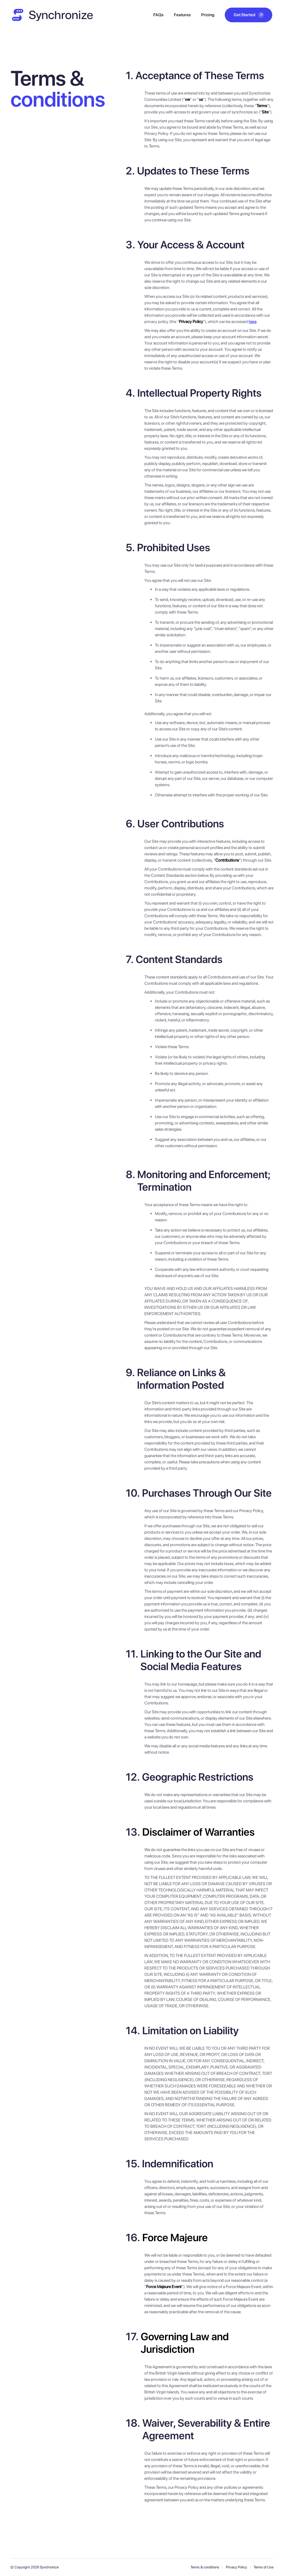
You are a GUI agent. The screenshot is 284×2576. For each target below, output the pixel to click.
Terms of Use (264, 2567)
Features (182, 14)
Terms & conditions (204, 2567)
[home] (52, 15)
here (252, 321)
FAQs (158, 14)
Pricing (207, 14)
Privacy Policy (236, 2567)
